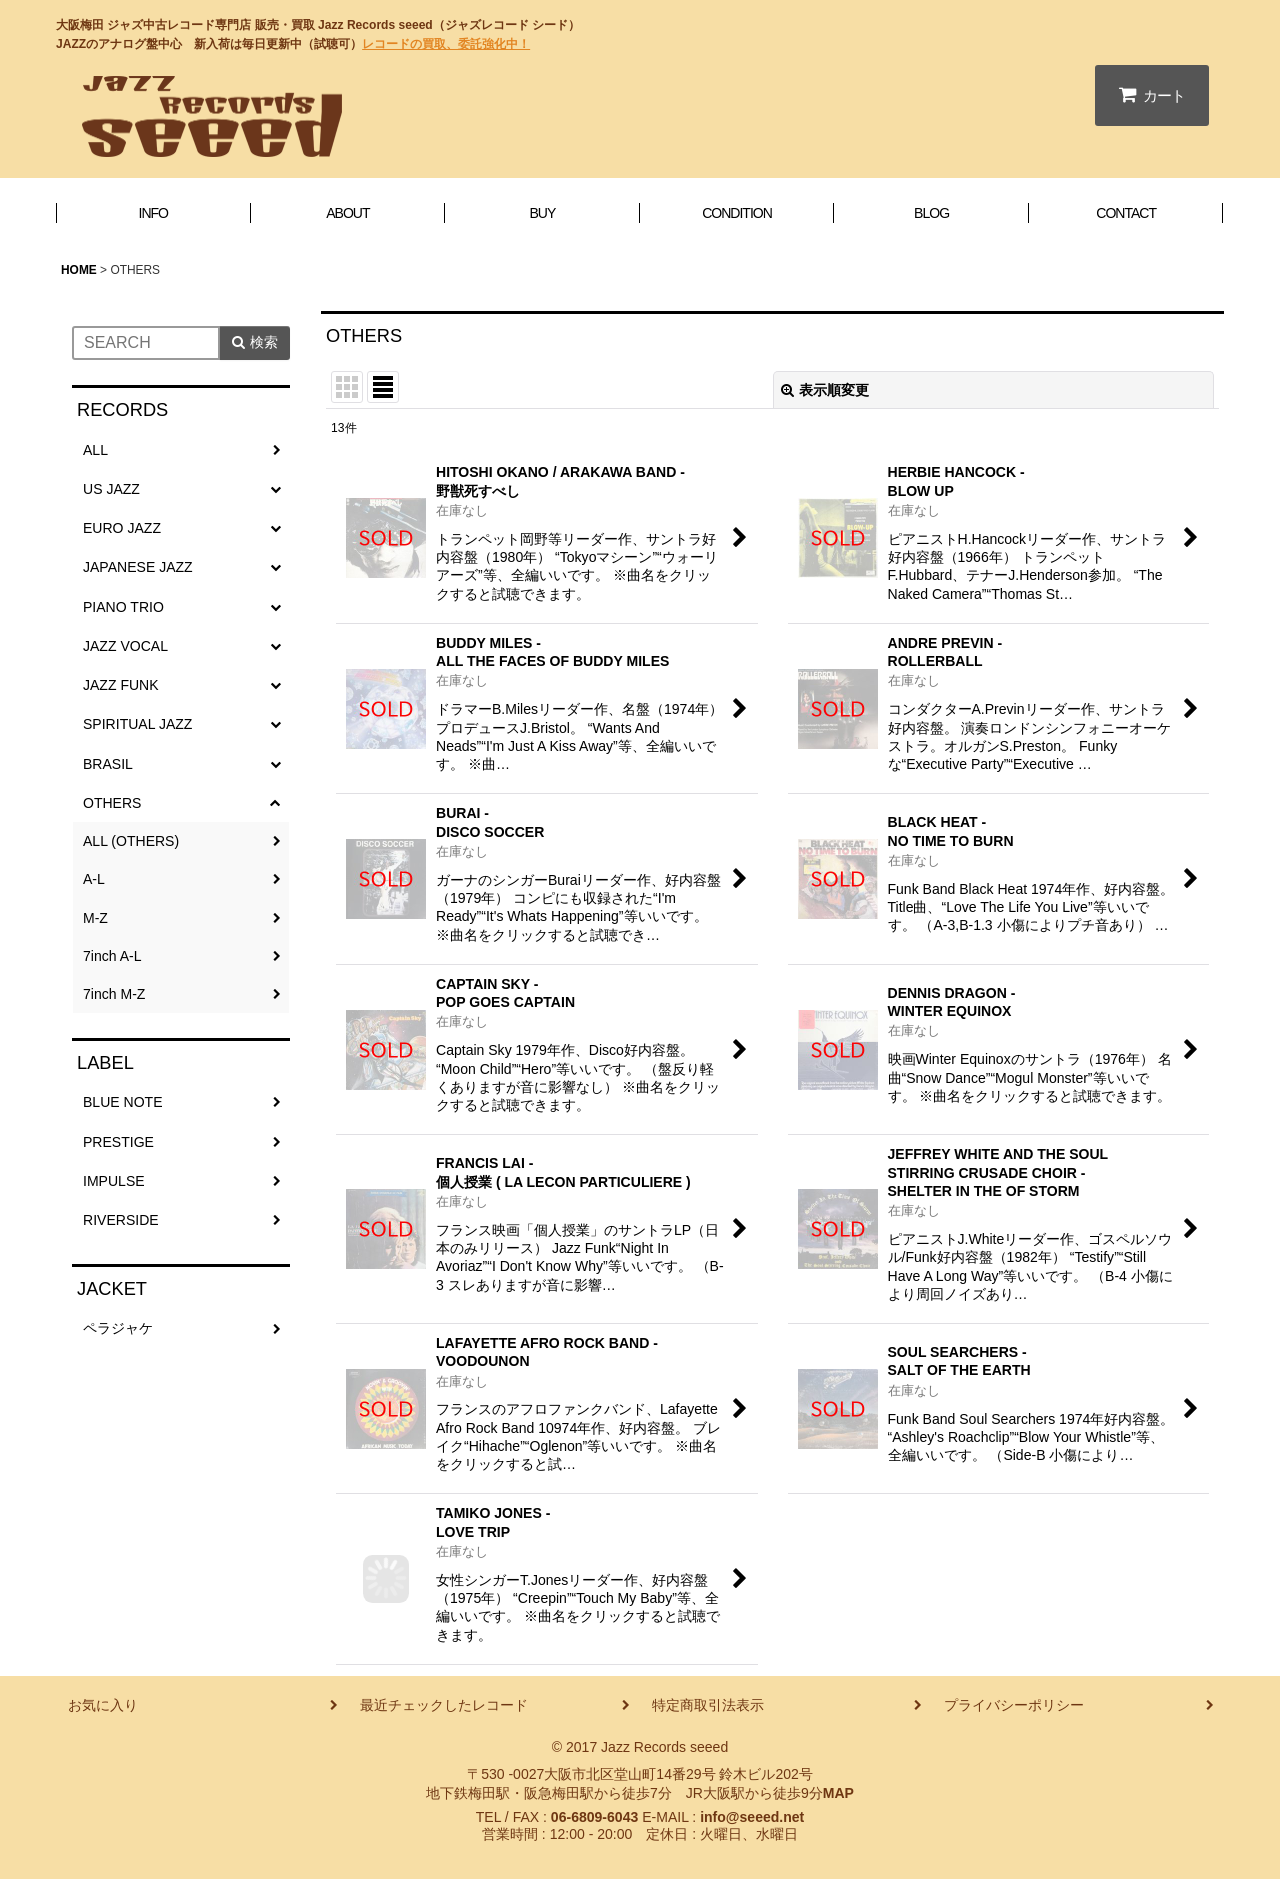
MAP (838, 1793)
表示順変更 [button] (825, 390)
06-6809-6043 (594, 1817)
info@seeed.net (752, 1817)
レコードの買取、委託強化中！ (446, 44)
